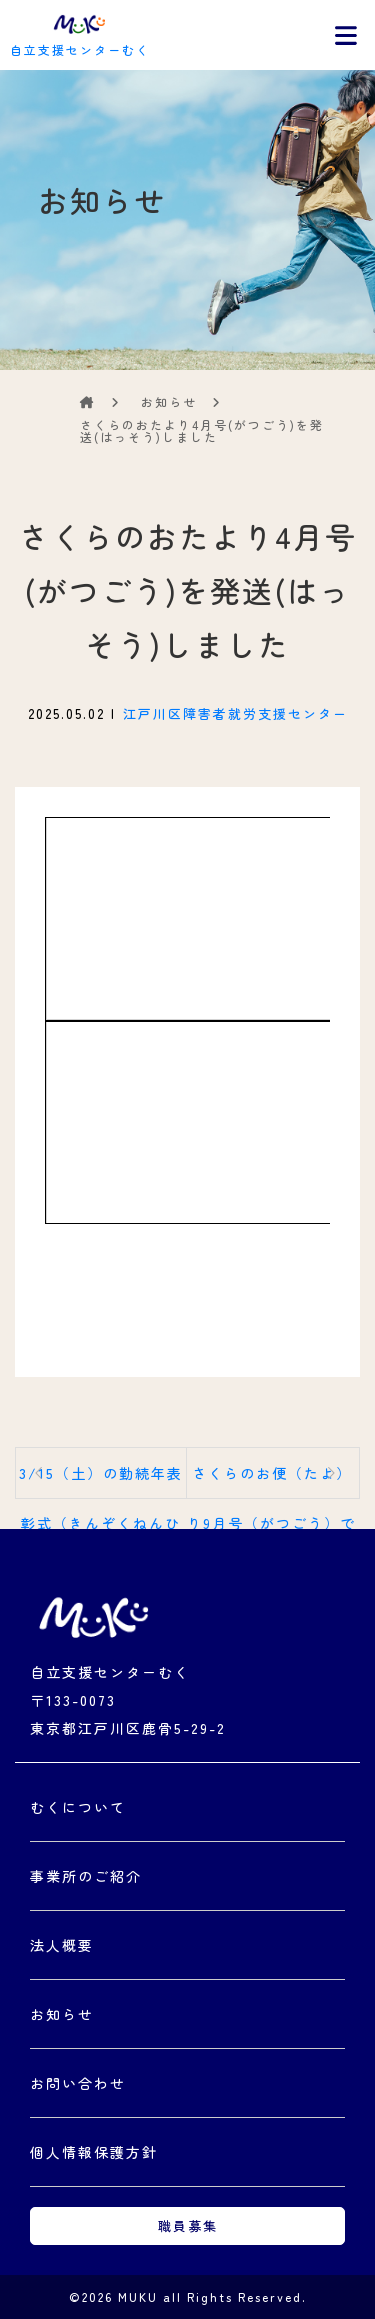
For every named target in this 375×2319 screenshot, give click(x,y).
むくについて (78, 1807)
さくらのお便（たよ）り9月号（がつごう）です (271, 1480)
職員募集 (188, 2225)
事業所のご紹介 (86, 1876)
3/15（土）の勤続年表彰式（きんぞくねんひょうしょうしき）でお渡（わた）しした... (101, 1480)
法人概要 (62, 1945)
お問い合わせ (78, 2083)
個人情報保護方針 (94, 2152)
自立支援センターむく (80, 33)
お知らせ (62, 2014)
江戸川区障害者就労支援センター (235, 713)
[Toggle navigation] (345, 35)
